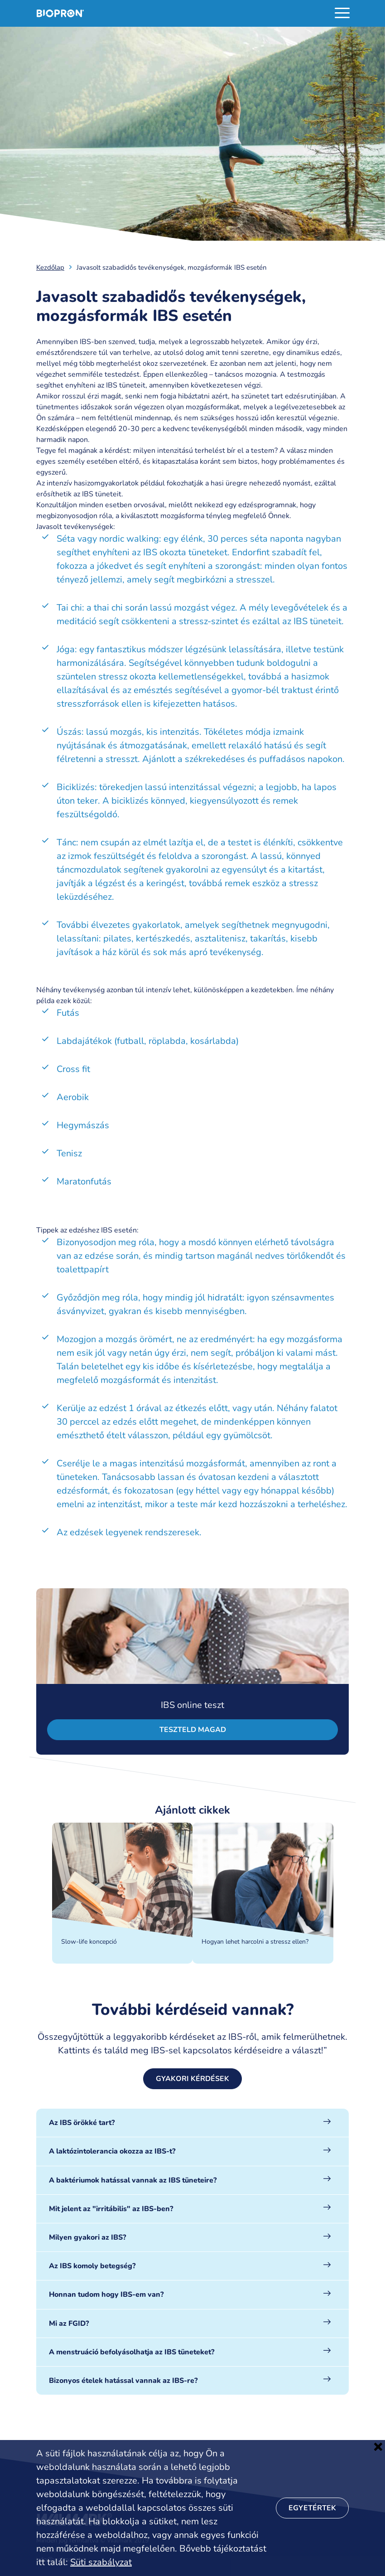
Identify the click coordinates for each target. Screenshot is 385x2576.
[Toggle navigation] (342, 13)
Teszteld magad (192, 1730)
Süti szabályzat (101, 2562)
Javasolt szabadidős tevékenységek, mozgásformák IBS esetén (172, 267)
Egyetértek (312, 2508)
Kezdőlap (50, 267)
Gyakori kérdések (192, 2079)
